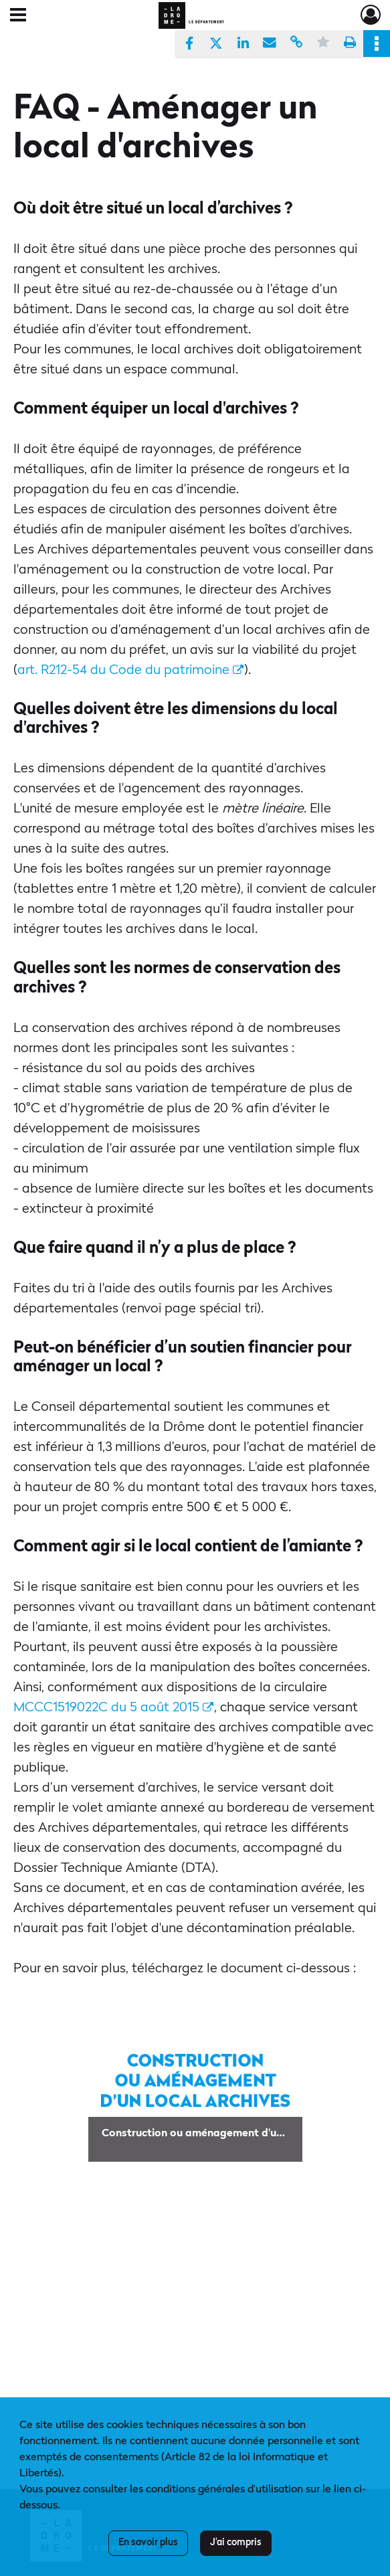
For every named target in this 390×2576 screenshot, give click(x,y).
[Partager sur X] (216, 43)
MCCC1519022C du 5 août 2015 (113, 1708)
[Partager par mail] (269, 43)
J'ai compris (236, 2542)
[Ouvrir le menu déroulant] (18, 16)
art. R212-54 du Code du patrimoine (130, 670)
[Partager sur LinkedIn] (242, 43)
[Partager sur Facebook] (189, 43)
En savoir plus (148, 2542)
